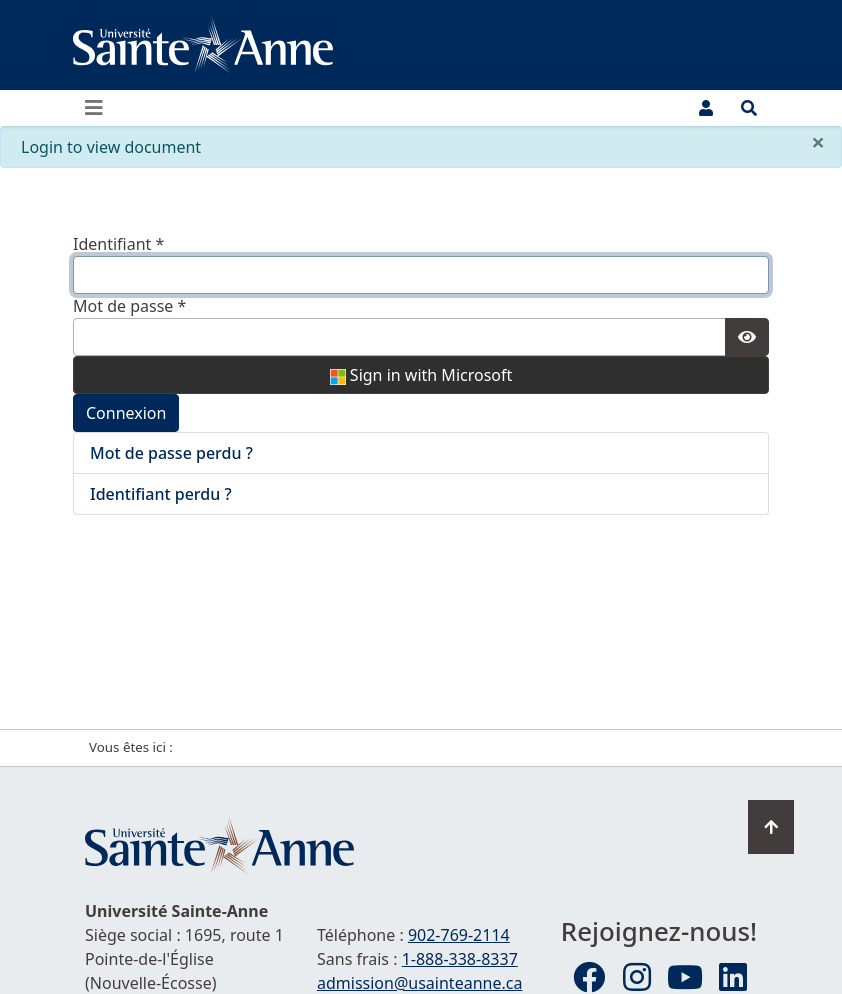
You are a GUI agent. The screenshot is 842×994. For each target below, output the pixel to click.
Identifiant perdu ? (161, 494)
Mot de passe (129, 306)
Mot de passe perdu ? (171, 453)
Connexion (126, 413)
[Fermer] (818, 142)
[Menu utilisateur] (706, 108)
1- (460, 959)
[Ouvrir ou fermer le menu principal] (100, 108)
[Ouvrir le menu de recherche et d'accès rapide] (749, 108)
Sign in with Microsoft (421, 375)
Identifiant (118, 244)
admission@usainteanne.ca (419, 983)
